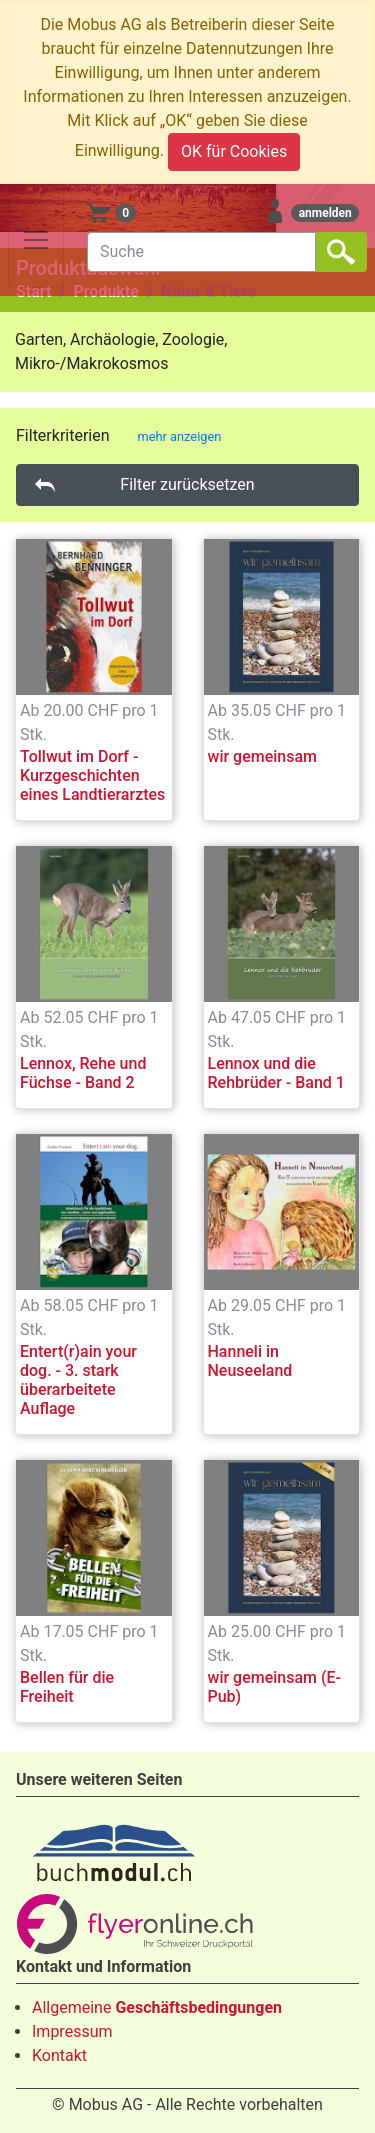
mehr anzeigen (180, 436)
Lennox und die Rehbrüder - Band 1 (276, 1073)
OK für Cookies (234, 151)
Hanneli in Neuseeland (250, 1361)
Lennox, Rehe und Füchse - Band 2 (83, 1073)
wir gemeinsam (263, 756)
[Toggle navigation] (36, 240)
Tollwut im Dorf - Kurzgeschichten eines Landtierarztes (92, 775)
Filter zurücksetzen (187, 484)
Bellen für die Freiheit (67, 1687)
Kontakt (59, 2055)
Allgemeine (157, 2007)
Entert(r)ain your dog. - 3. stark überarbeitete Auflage (78, 1380)
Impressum (72, 2031)
